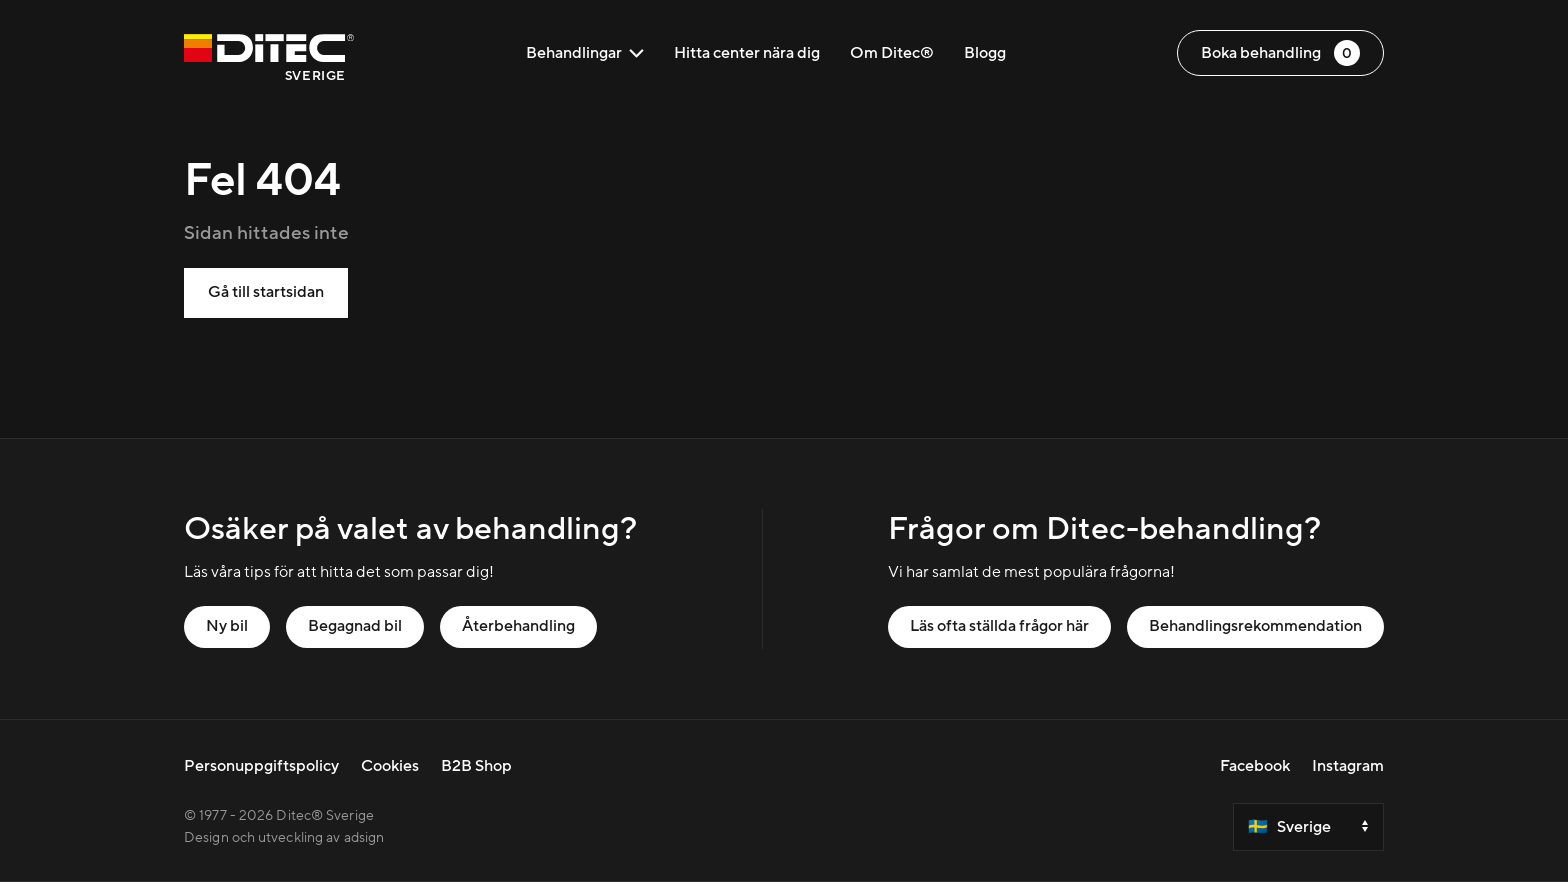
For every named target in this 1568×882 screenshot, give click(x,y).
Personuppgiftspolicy (261, 766)
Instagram (1348, 766)
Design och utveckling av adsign (284, 838)
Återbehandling (518, 626)
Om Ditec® (892, 53)
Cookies (390, 766)
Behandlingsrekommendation (1255, 626)
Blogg (985, 53)
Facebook (1255, 766)
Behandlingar (585, 53)
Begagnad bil (355, 626)
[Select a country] (1308, 827)
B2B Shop (476, 766)
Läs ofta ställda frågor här (999, 626)
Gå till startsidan (266, 292)
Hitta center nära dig (747, 53)
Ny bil (227, 626)
